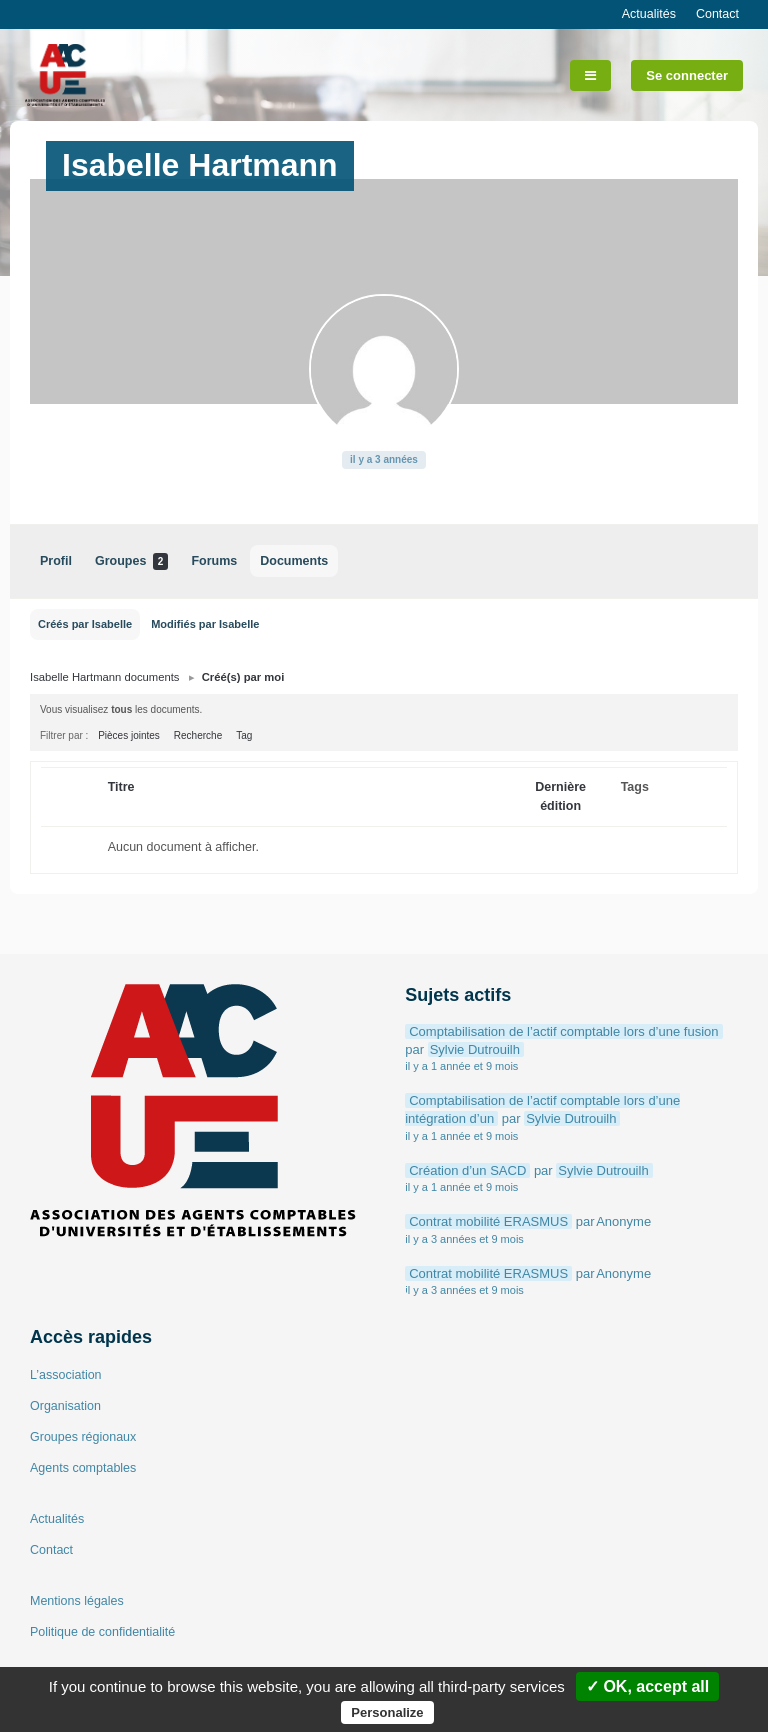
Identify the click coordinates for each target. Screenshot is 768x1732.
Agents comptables (83, 1468)
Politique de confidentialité (102, 1632)
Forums (214, 561)
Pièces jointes (129, 735)
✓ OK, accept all (647, 1686)
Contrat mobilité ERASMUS (488, 1221)
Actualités (649, 14)
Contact (717, 14)
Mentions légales (77, 1601)
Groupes (131, 561)
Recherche (198, 735)
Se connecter (687, 75)
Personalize (387, 1712)
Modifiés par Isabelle (205, 624)
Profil (56, 561)
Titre (121, 787)
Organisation (65, 1406)
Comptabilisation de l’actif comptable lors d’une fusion (563, 1031)
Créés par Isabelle (85, 624)
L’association (66, 1375)
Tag (244, 735)
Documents (294, 561)
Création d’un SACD (467, 1170)
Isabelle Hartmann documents (104, 677)
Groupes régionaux (83, 1437)
